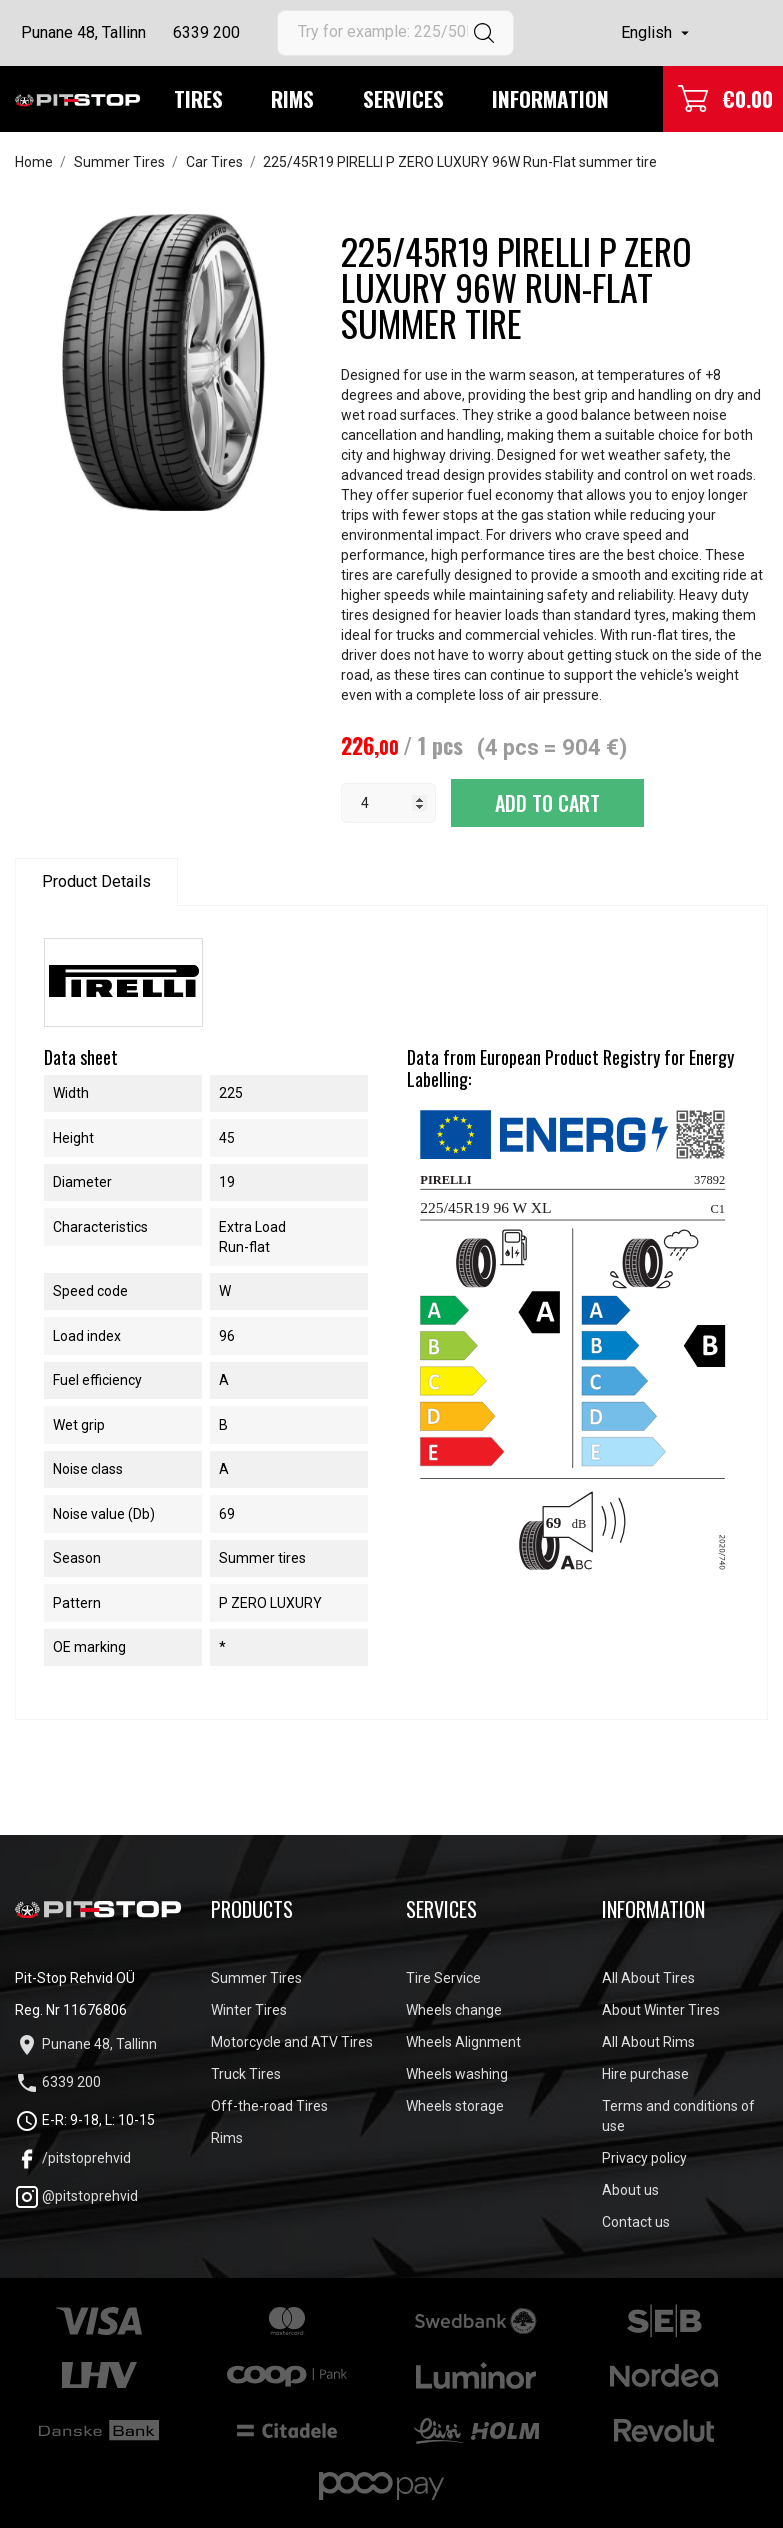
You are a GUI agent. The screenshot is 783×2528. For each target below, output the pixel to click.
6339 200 (206, 32)
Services (403, 98)
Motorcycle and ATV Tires (292, 2042)
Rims (292, 98)
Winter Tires (249, 2010)
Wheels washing (457, 2074)
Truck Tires (246, 2074)
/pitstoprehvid (73, 2158)
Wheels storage (455, 2106)
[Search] (395, 33)
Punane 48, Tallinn (83, 32)
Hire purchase (645, 2074)
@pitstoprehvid (76, 2196)
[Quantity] (388, 803)
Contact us (636, 2222)
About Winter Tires (661, 2010)
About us (630, 2190)
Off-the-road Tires (269, 2106)
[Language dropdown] (657, 33)
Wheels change (454, 2010)
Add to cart (547, 803)
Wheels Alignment (463, 2042)
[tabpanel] (163, 362)
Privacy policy (644, 2158)
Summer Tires (256, 1978)
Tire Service (443, 1978)
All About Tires (648, 1978)
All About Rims (648, 2042)
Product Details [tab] (96, 881)
